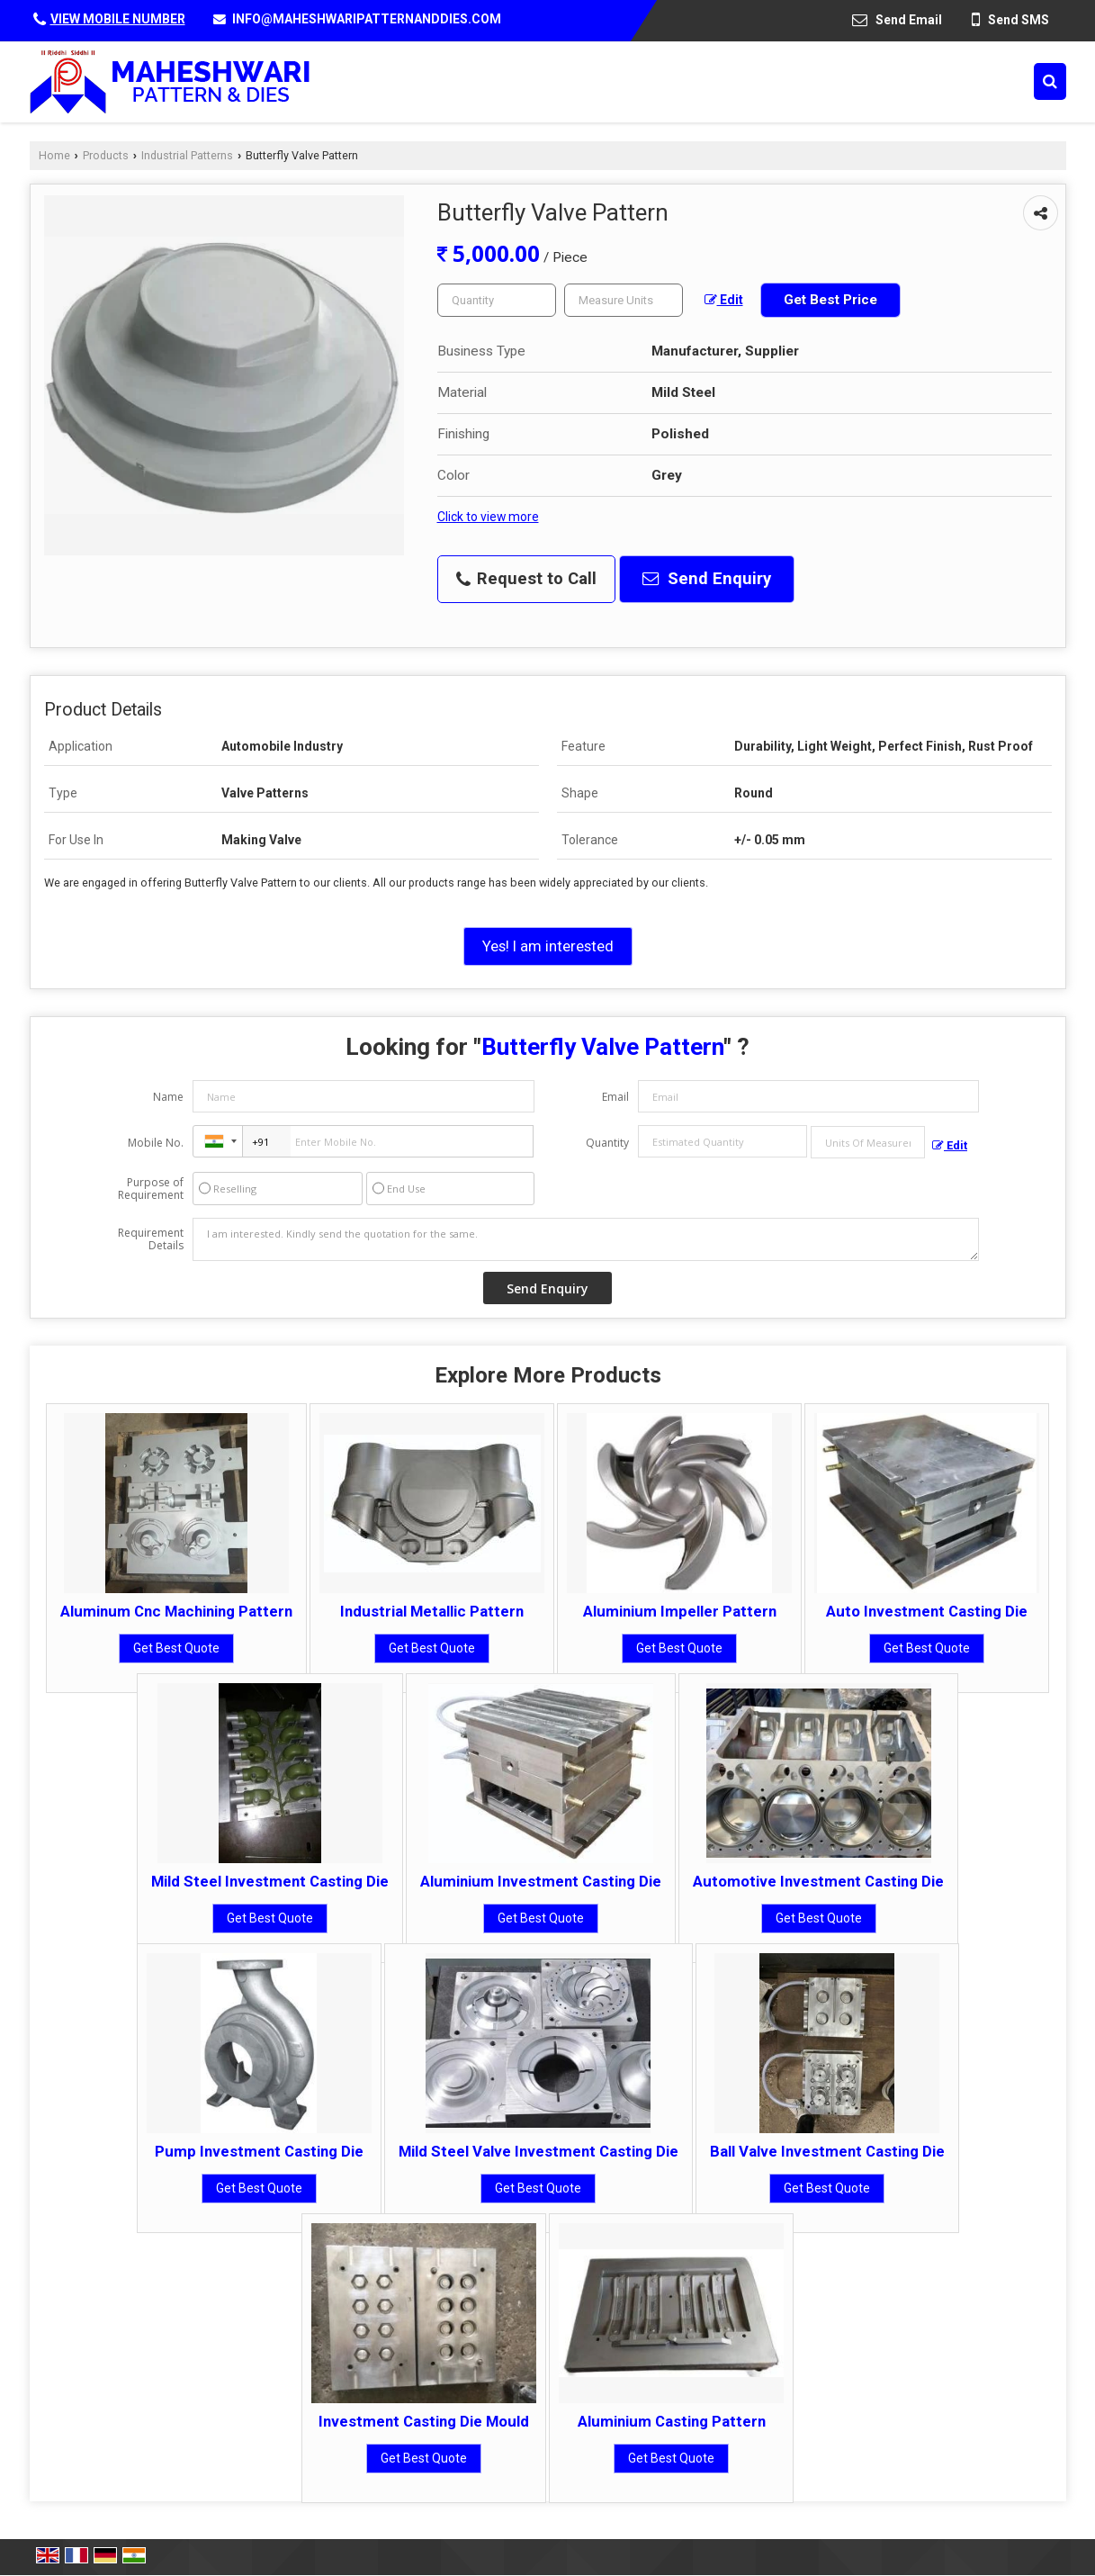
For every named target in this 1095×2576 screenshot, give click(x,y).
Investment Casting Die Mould (424, 2421)
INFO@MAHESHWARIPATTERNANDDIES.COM (366, 19)
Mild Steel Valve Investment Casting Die (538, 2151)
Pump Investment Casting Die (259, 2151)
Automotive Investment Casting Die (818, 1881)
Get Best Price (830, 300)
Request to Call (526, 579)
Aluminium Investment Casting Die (540, 1881)
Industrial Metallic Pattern (432, 1611)
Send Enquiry (706, 579)
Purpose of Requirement (151, 1189)
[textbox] (623, 300)
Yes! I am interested (548, 946)
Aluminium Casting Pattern (672, 2421)
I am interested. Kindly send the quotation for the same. (586, 1239)
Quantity (607, 1142)
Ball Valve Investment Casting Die (827, 2151)
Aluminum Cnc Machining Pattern (176, 1611)
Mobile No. (156, 1142)
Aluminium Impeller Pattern (679, 1611)
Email (615, 1096)
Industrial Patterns (187, 155)
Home (54, 155)
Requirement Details (151, 1239)
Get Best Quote (176, 1648)
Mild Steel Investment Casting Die (270, 1881)
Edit (724, 300)
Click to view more (488, 516)
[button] (117, 19)
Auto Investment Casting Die (927, 1611)
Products (106, 155)
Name (168, 1096)
